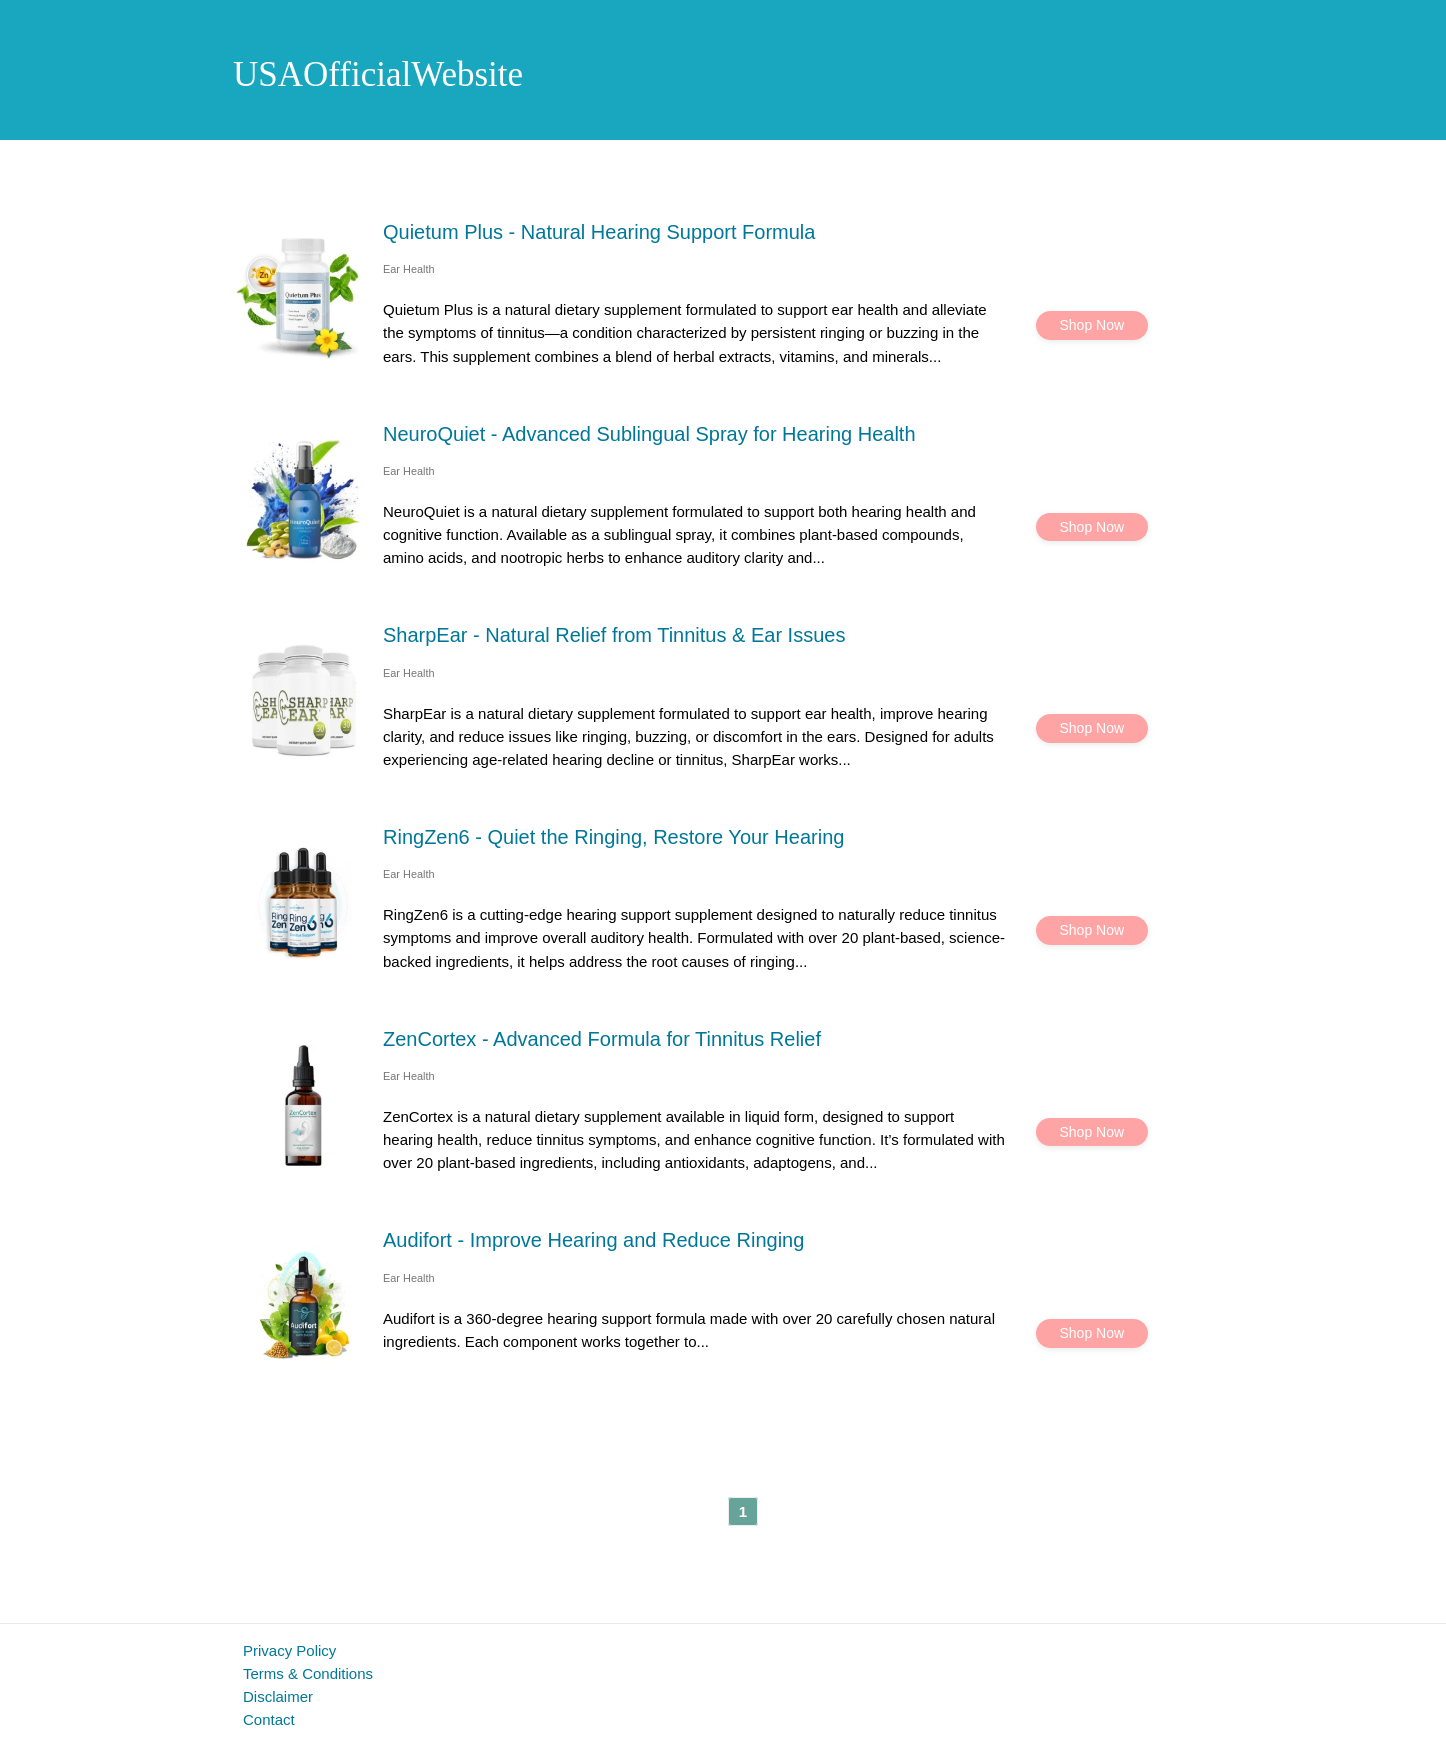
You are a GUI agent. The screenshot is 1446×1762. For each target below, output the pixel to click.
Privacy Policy (289, 1650)
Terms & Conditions (308, 1673)
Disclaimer (278, 1696)
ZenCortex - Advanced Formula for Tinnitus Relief (602, 1039)
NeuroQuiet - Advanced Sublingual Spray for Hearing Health (649, 434)
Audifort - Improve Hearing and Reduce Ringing (593, 1240)
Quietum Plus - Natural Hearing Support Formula (599, 232)
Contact (269, 1719)
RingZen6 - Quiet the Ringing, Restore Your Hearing (613, 837)
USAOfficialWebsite (378, 74)
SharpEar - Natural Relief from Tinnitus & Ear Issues (614, 635)
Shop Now (1092, 325)
